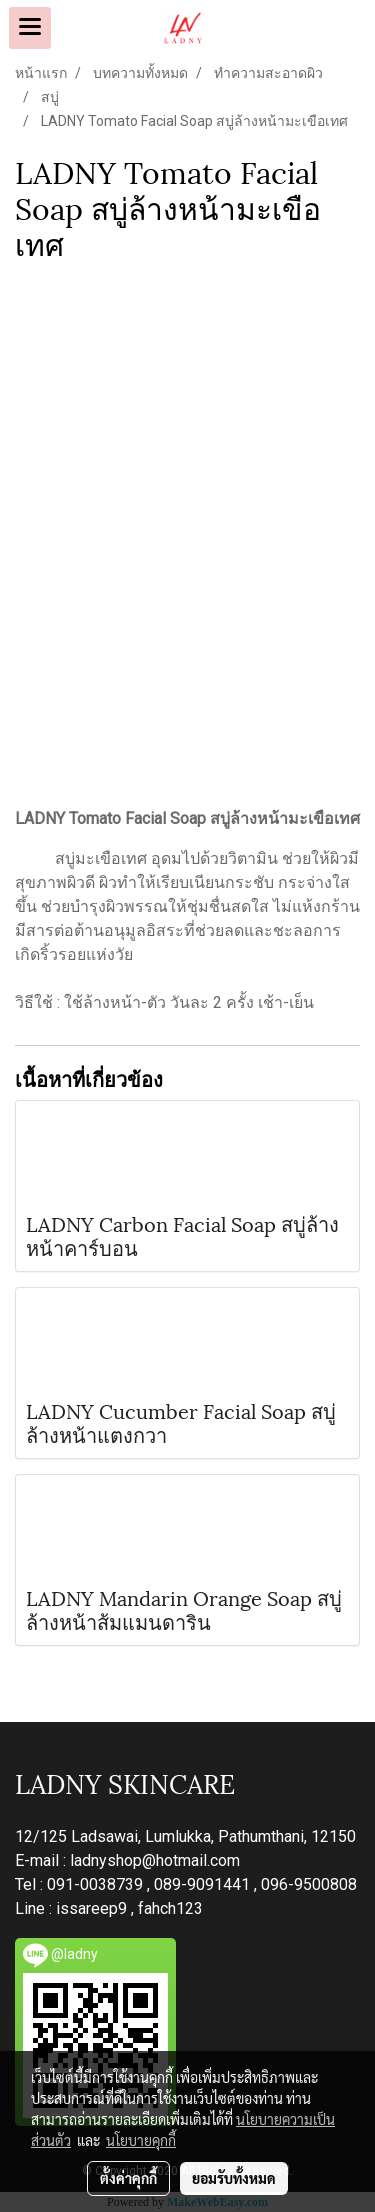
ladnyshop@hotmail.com (155, 1860)
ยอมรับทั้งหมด (234, 2178)
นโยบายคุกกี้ (141, 2140)
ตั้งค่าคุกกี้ (128, 2178)
